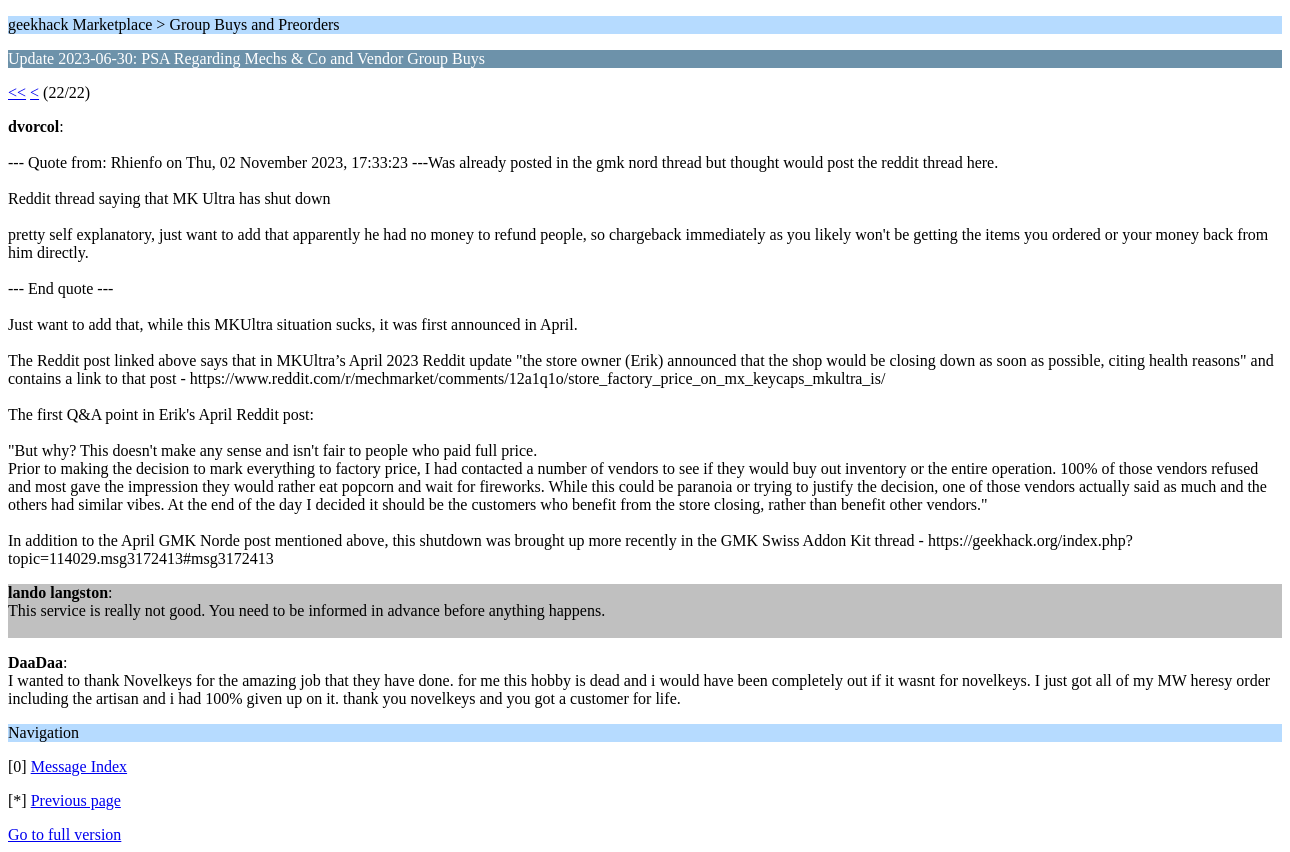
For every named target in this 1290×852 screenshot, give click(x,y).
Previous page (76, 800)
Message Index (79, 766)
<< (17, 92)
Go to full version (64, 834)
